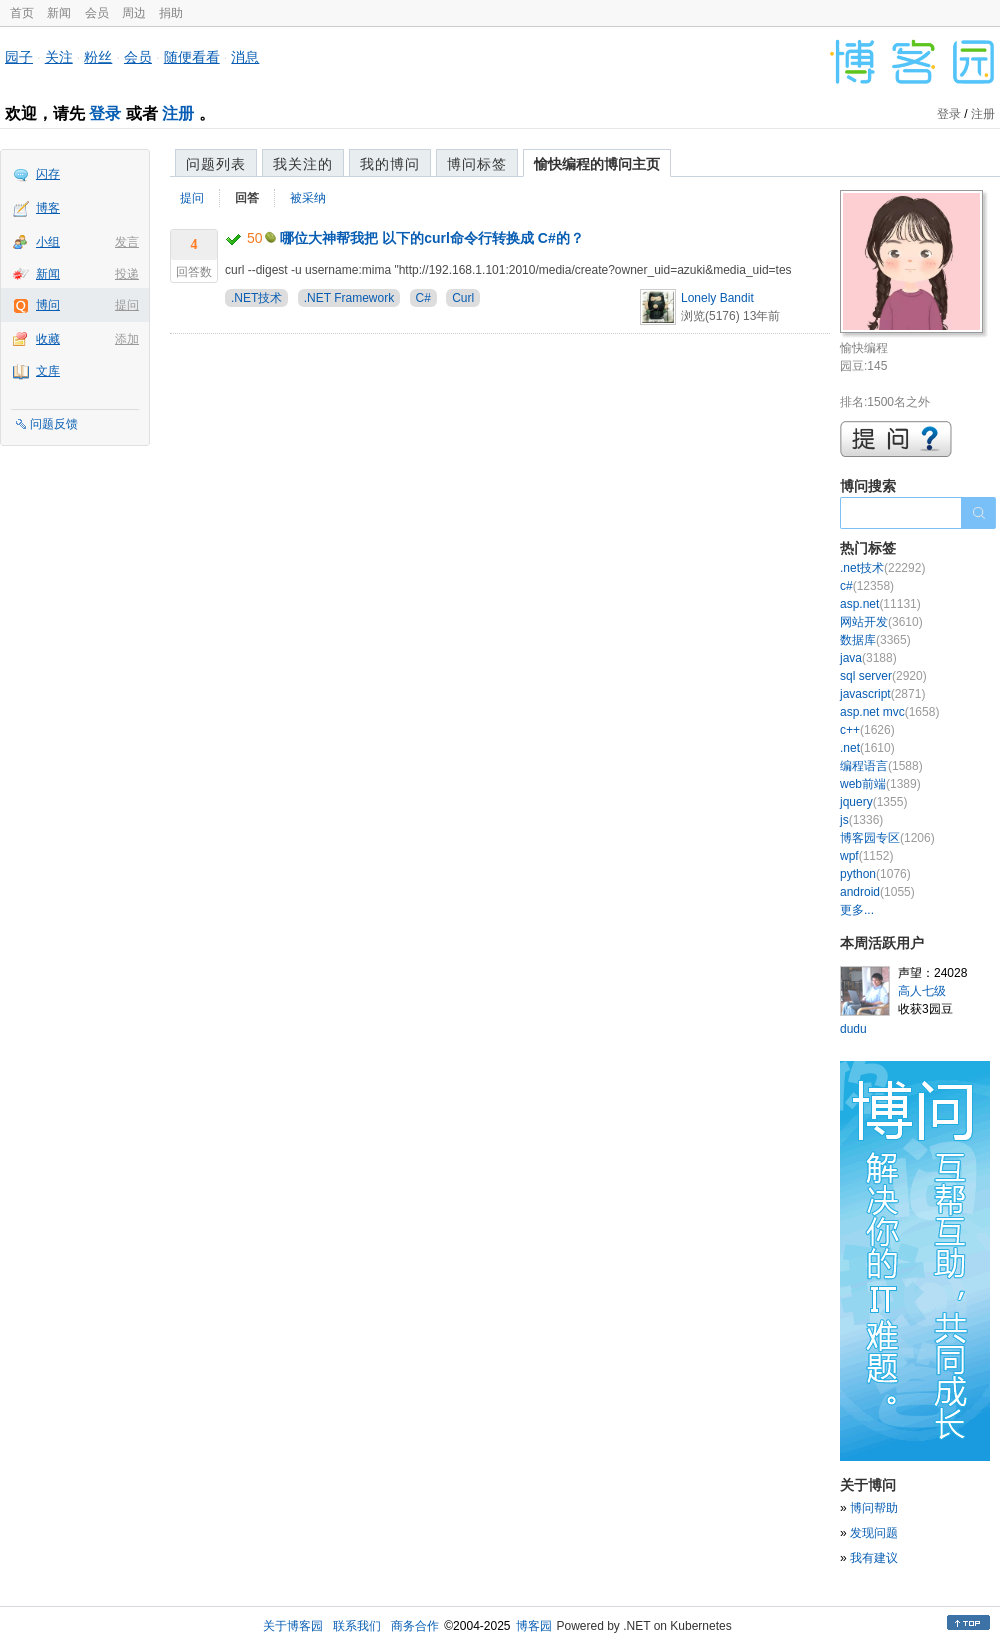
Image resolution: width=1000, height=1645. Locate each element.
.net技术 (882, 568)
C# (423, 298)
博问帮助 (874, 1508)
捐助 (171, 13)
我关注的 (303, 164)
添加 (127, 339)
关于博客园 (293, 1626)
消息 (245, 57)
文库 (48, 371)
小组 (48, 242)
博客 (48, 208)
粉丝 (98, 57)
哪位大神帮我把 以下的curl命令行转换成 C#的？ (431, 238)
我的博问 (390, 164)
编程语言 (881, 766)
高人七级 (922, 991)
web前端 (880, 784)
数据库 (875, 640)
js (861, 820)
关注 (59, 57)
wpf (866, 856)
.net (867, 748)
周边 (134, 13)
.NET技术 (256, 298)
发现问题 (874, 1533)
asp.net (880, 604)
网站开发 (881, 622)
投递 (127, 274)
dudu (853, 1029)
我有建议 (874, 1558)
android (877, 892)
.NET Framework (349, 298)
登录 (105, 113)
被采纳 (308, 198)
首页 (22, 13)
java (868, 658)
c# (867, 586)
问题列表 (216, 164)
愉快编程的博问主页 (597, 164)
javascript (882, 694)
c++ (867, 730)
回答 (247, 198)
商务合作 (415, 1626)
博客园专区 (887, 838)
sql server (883, 676)
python (875, 874)
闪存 (48, 174)
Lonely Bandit (717, 298)
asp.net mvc (889, 712)
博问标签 (477, 164)
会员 (97, 13)
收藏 (48, 339)
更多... (857, 910)
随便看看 (192, 57)
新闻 (59, 13)
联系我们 (357, 1626)
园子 (19, 57)
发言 (127, 242)
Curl (463, 298)
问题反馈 (54, 424)
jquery (873, 802)
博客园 (534, 1626)
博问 (48, 305)
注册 (178, 113)
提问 (127, 305)
